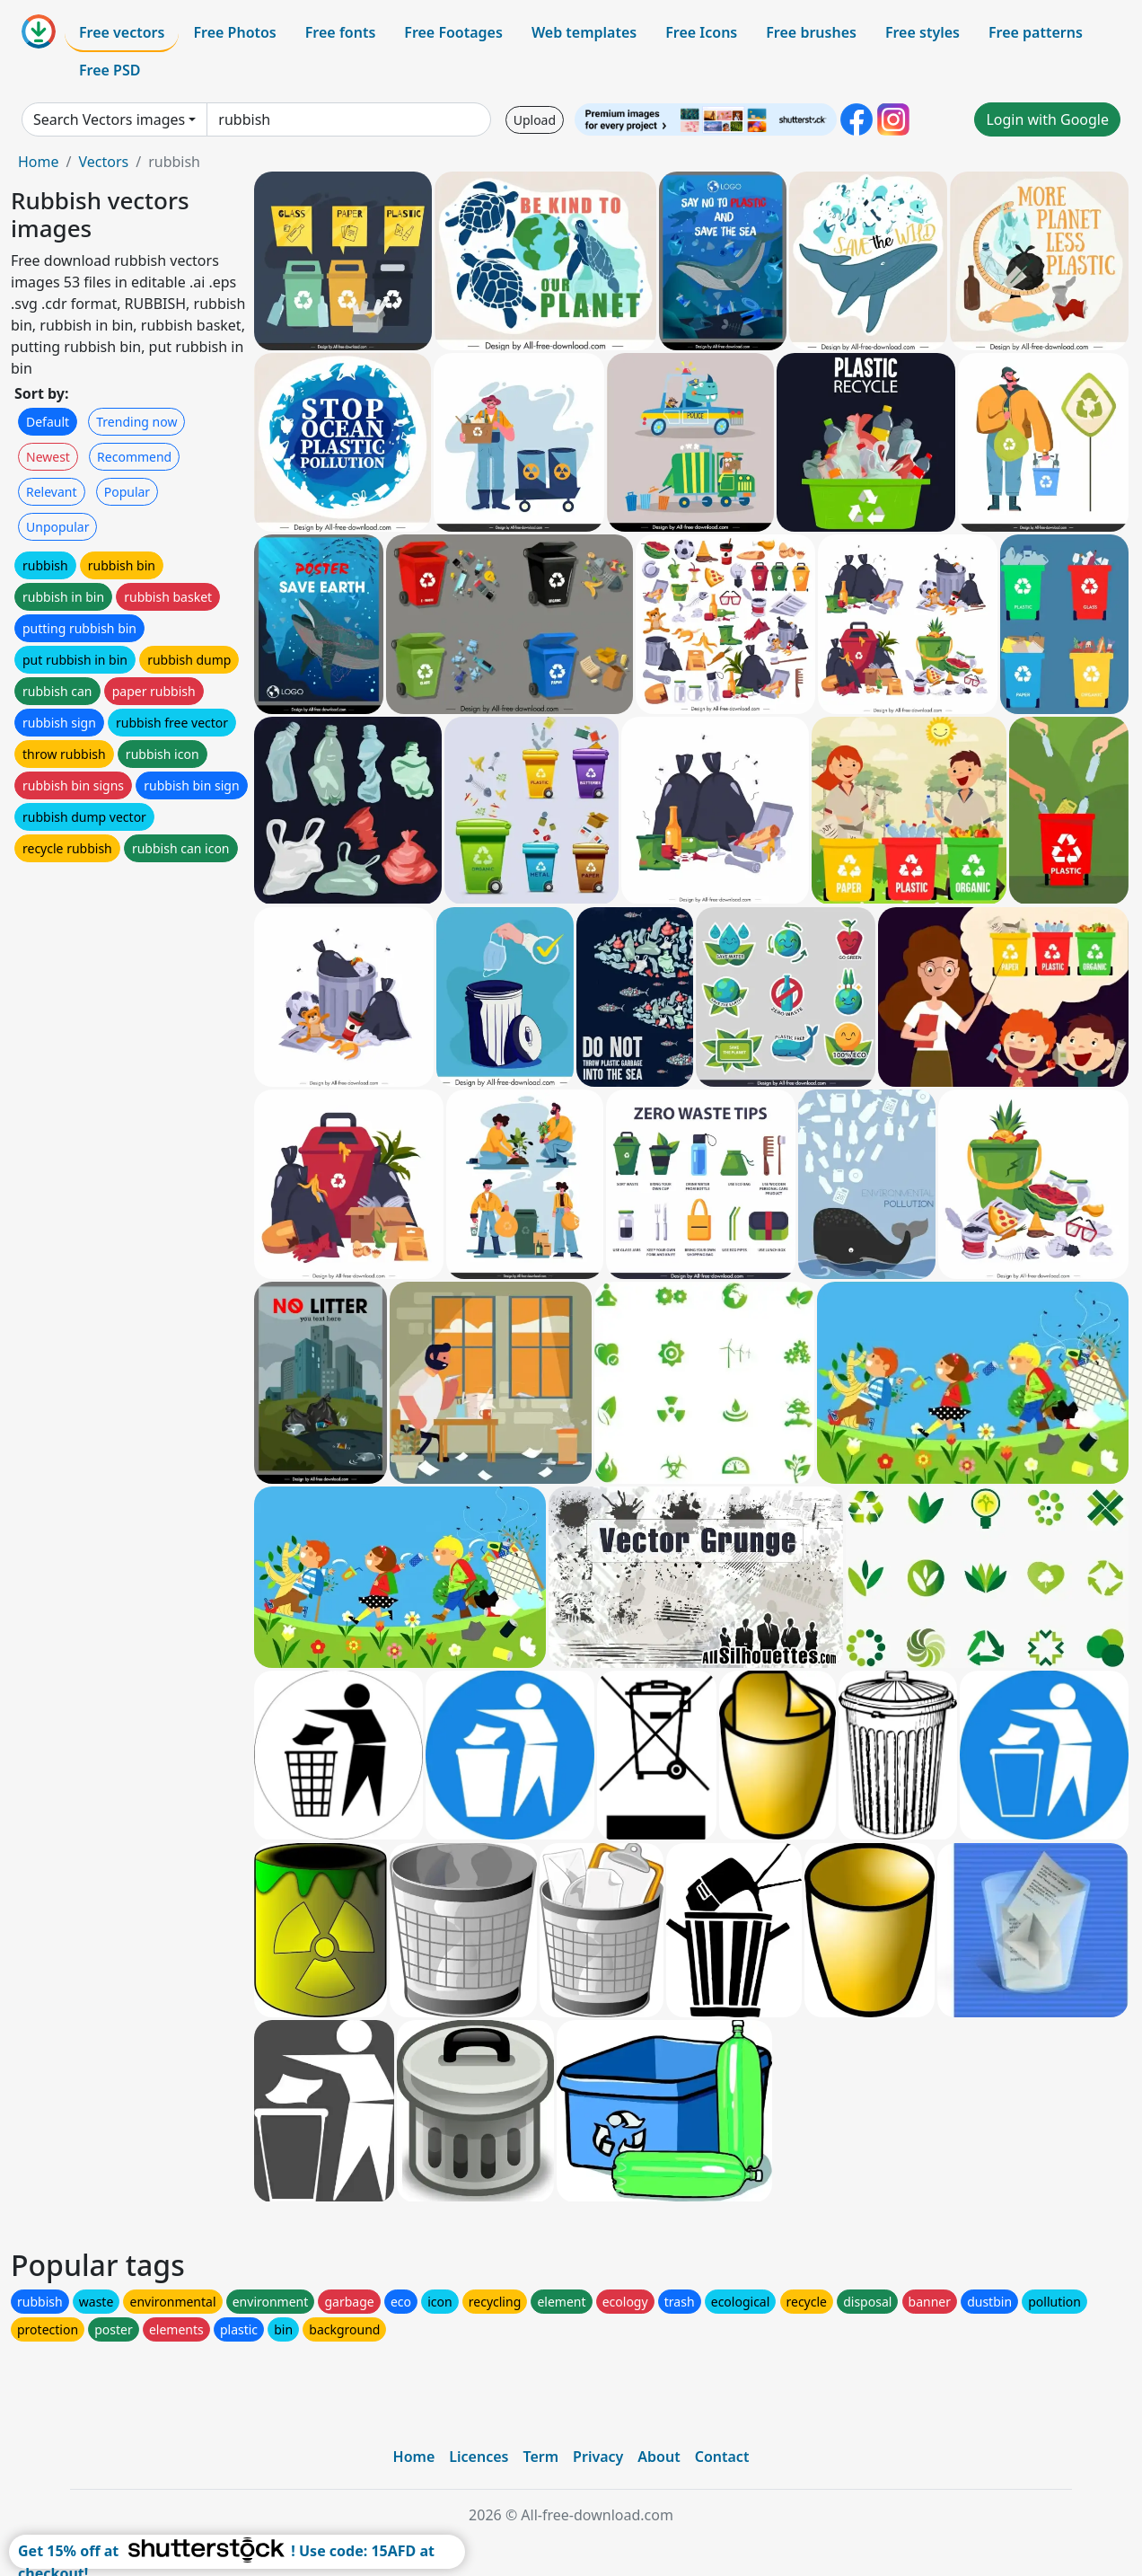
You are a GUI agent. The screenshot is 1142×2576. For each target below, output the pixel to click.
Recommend (134, 456)
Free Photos (234, 32)
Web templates (584, 32)
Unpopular (57, 526)
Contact (722, 2456)
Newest (48, 456)
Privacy (598, 2456)
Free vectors (121, 32)
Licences (478, 2456)
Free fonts (340, 32)
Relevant (51, 491)
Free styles (922, 32)
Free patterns (1035, 32)
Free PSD (109, 70)
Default (47, 421)
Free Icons (701, 32)
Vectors (103, 162)
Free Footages (453, 32)
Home (38, 162)
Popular (127, 491)
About (658, 2456)
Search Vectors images (109, 119)
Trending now (136, 421)
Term (540, 2456)
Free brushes (811, 32)
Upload (535, 119)
